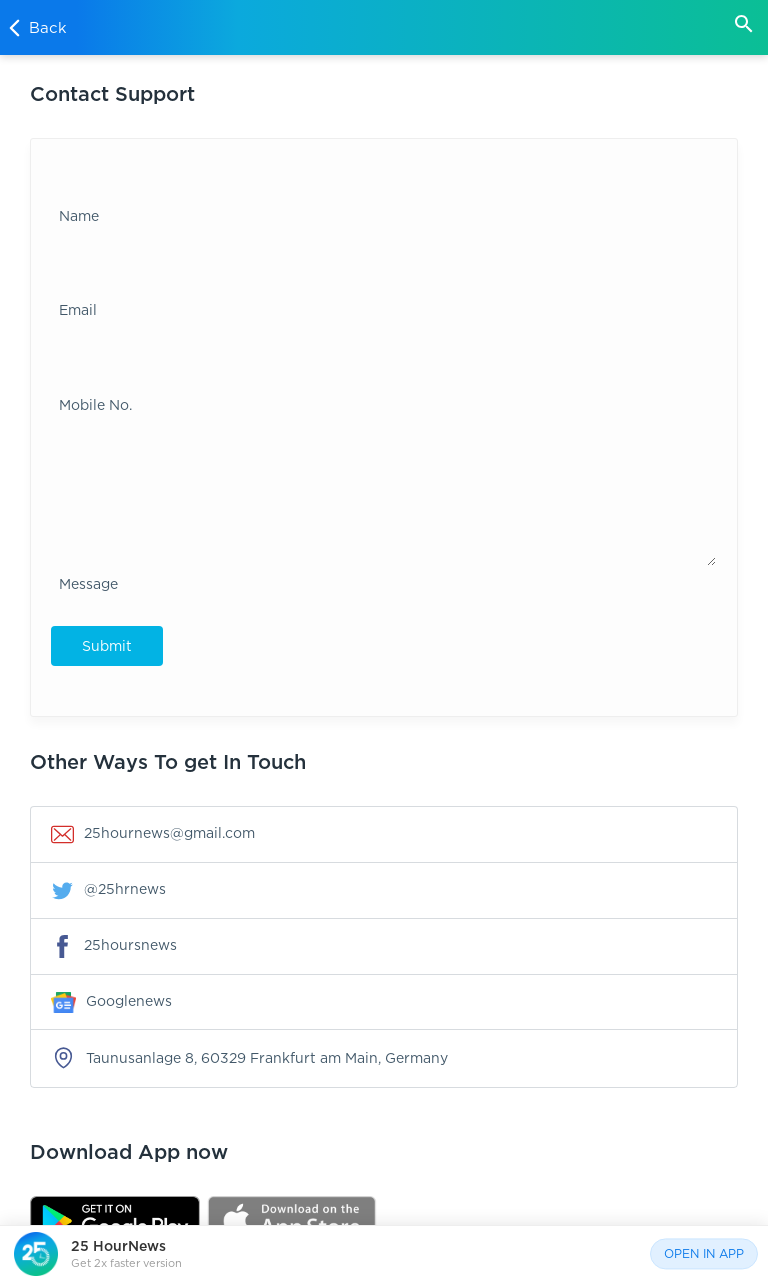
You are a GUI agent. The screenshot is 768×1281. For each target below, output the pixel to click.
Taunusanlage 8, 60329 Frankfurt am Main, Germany (249, 1058)
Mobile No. (95, 404)
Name (79, 215)
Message (88, 583)
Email (78, 309)
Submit (107, 645)
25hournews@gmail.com (153, 834)
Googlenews (111, 1002)
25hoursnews (114, 946)
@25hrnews (108, 890)
